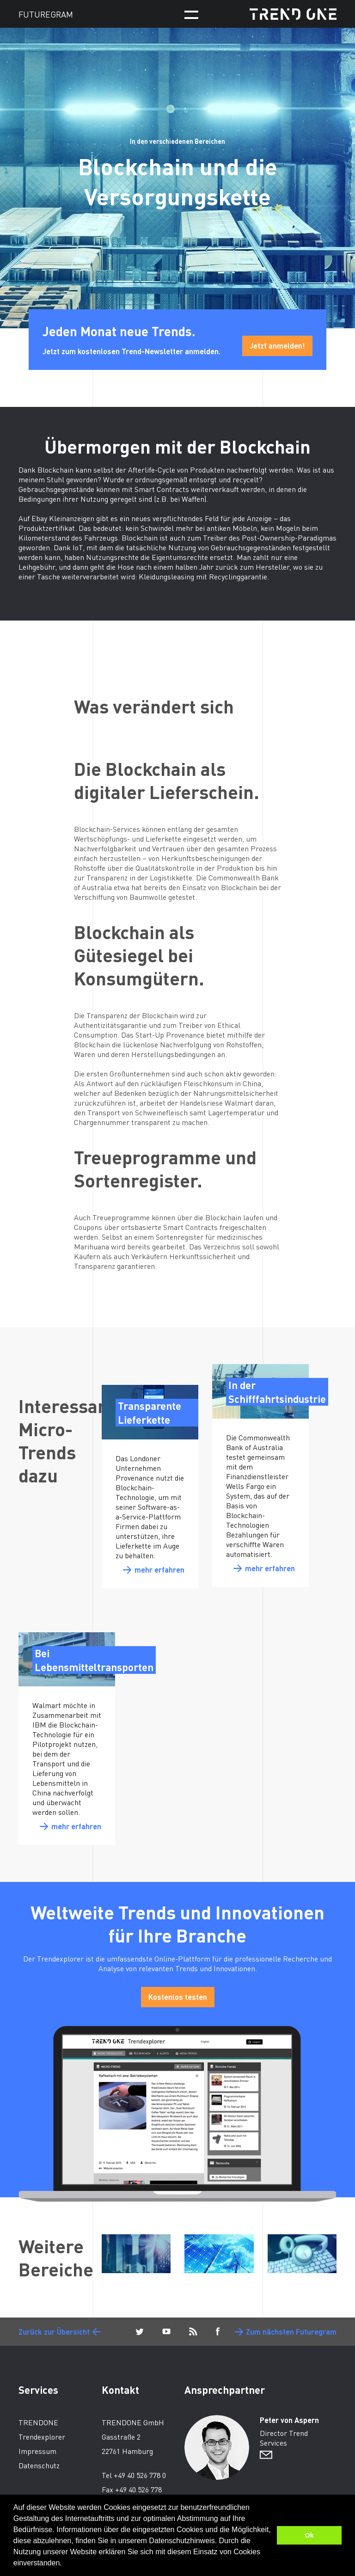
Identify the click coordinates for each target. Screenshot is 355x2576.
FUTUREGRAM (45, 14)
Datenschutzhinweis (181, 2541)
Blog (193, 2331)
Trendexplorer (41, 2436)
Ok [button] (309, 2535)
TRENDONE (293, 14)
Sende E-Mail (266, 2455)
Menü (191, 15)
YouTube (166, 2331)
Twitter (139, 2331)
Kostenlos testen (177, 1997)
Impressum (37, 2451)
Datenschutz (39, 2465)
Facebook (218, 2331)
